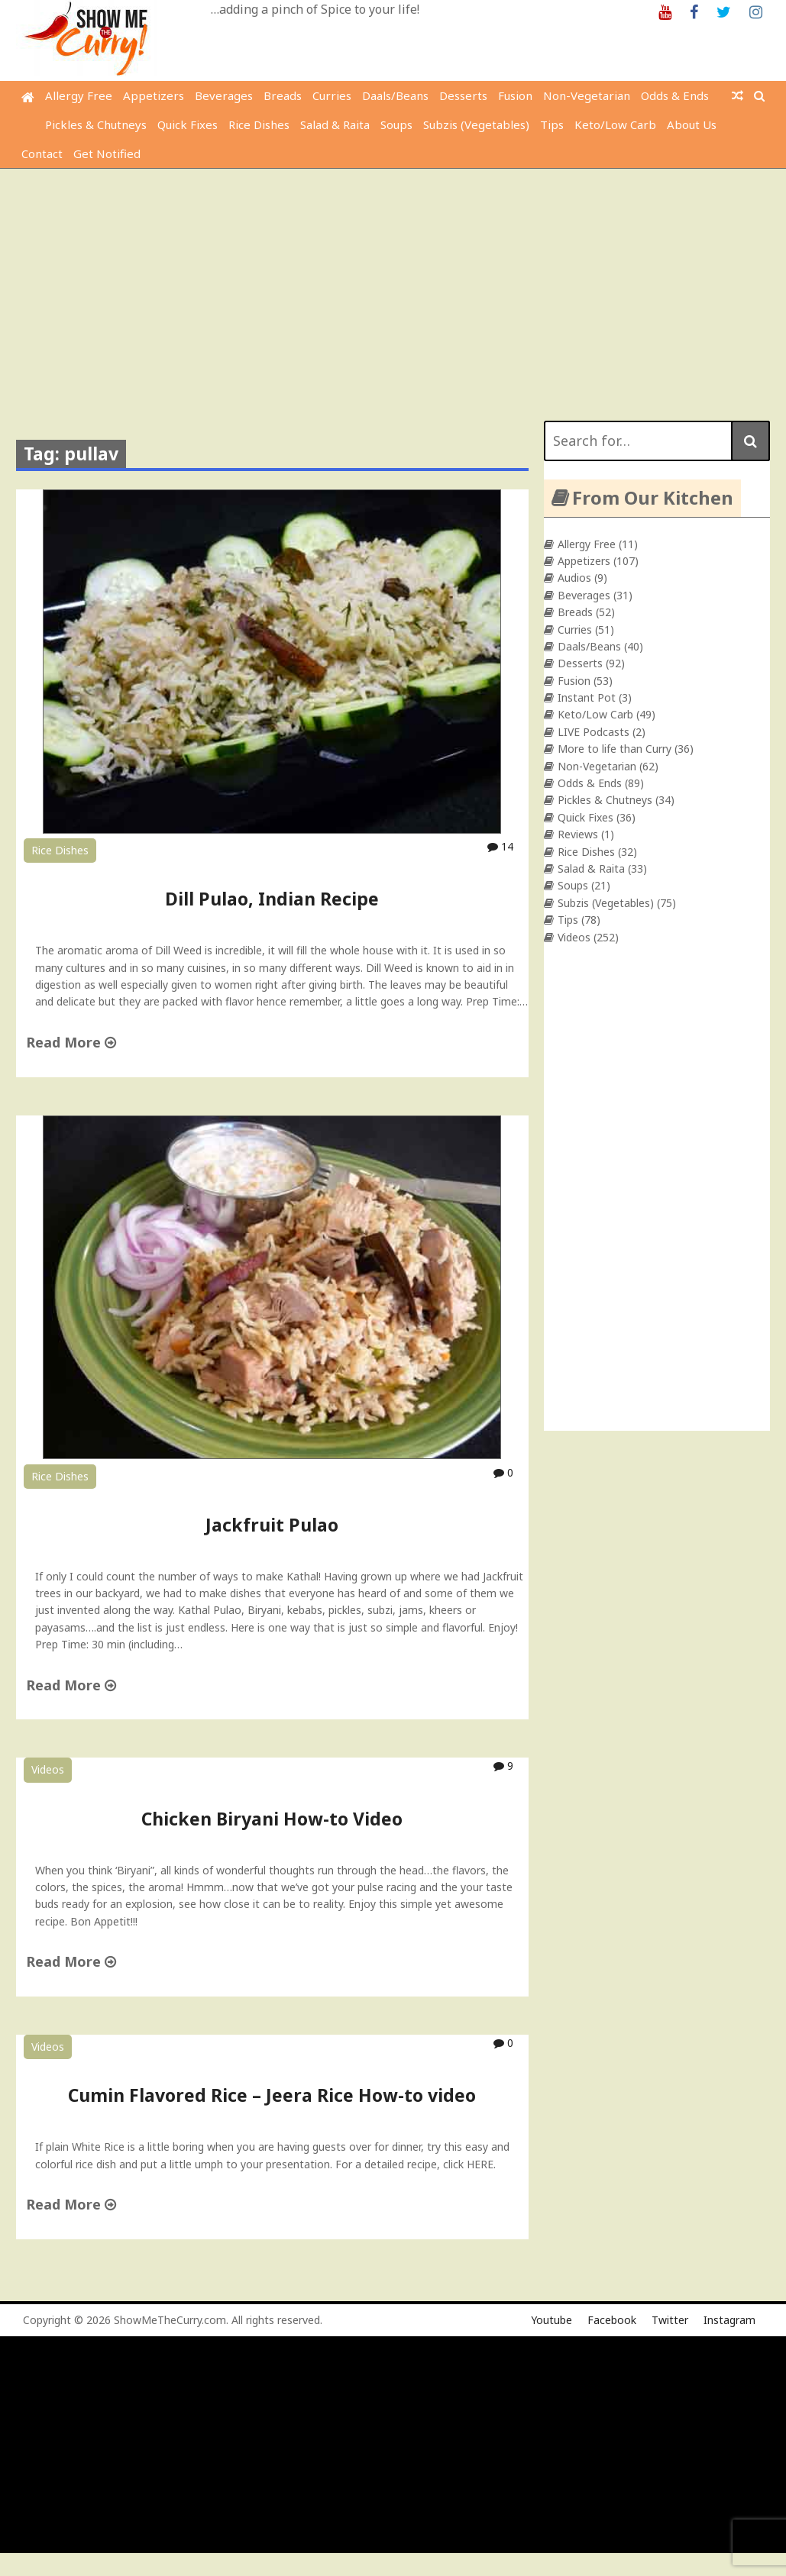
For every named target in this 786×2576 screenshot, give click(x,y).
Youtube (551, 2320)
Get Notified (107, 153)
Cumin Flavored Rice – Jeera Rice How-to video (272, 2095)
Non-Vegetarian (586, 95)
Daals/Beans (395, 95)
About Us (691, 124)
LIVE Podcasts (593, 732)
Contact (42, 153)
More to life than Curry (614, 748)
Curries (331, 95)
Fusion (515, 95)
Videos (47, 1769)
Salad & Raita (335, 124)
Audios (574, 577)
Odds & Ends (675, 95)
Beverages (224, 95)
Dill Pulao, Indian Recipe (272, 898)
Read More (71, 1042)
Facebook (611, 2320)
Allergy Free (78, 95)
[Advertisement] (395, 283)
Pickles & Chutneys (96, 124)
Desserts (463, 95)
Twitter (670, 2320)
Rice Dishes (258, 124)
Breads (283, 95)
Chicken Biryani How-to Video (272, 1818)
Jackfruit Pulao (271, 1524)
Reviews (578, 834)
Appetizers (153, 95)
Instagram (729, 2320)
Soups (396, 124)
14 (500, 846)
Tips (552, 124)
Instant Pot (587, 697)
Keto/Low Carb (615, 124)
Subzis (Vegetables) (476, 124)
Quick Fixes (187, 124)
